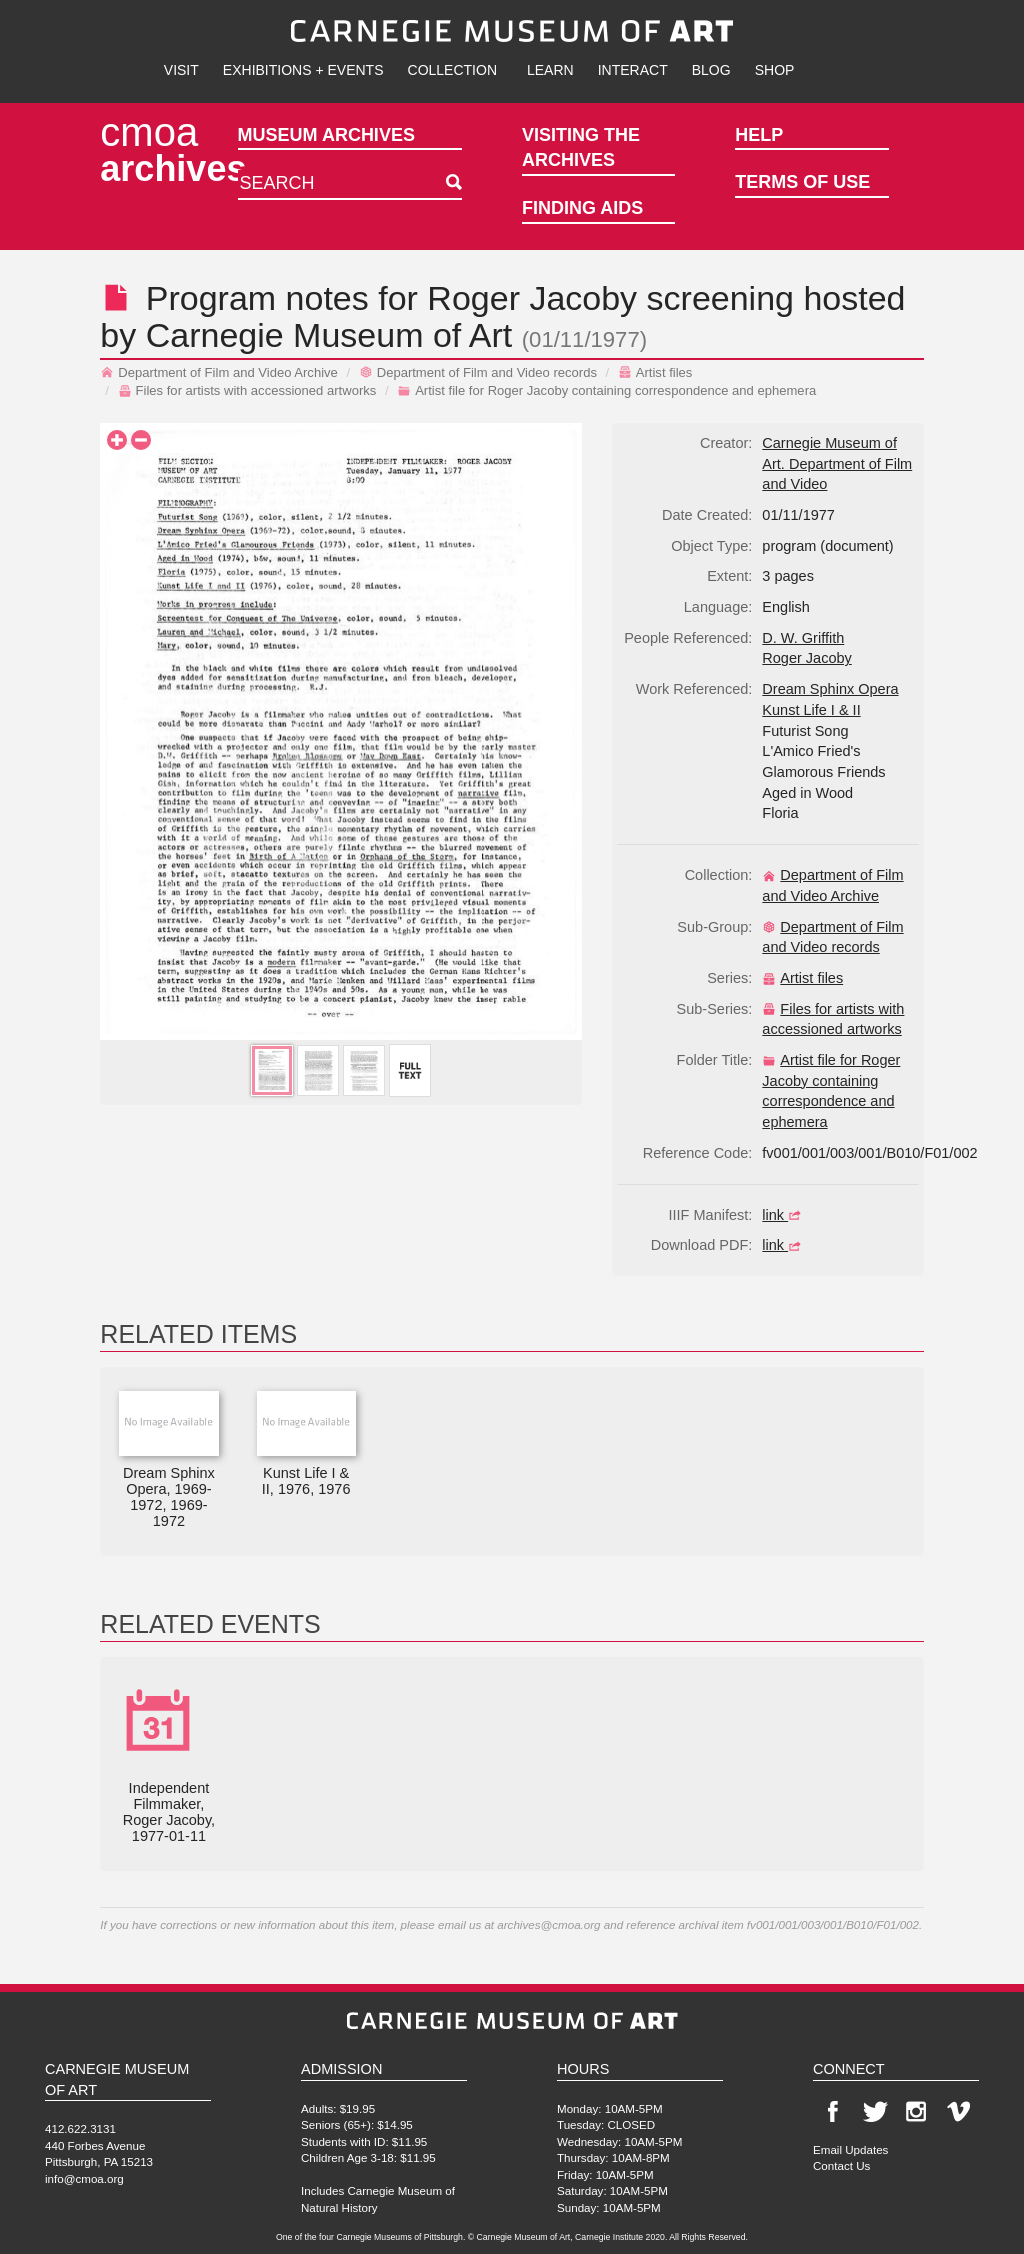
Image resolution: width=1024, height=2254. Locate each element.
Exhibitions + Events (303, 70)
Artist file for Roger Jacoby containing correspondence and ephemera (606, 390)
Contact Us (841, 2165)
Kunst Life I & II (811, 710)
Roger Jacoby (532, 298)
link (784, 1215)
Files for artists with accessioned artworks (247, 390)
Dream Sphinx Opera (830, 689)
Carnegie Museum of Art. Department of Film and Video (837, 463)
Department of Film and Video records (478, 372)
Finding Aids (582, 208)
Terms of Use (802, 182)
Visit (181, 70)
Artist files (655, 372)
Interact (633, 70)
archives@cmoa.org (548, 1924)
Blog (711, 70)
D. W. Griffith (803, 638)
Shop (775, 70)
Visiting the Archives (581, 148)
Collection (452, 70)
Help (759, 135)
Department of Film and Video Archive (219, 372)
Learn (550, 70)
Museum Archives (326, 135)
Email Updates (850, 2149)
